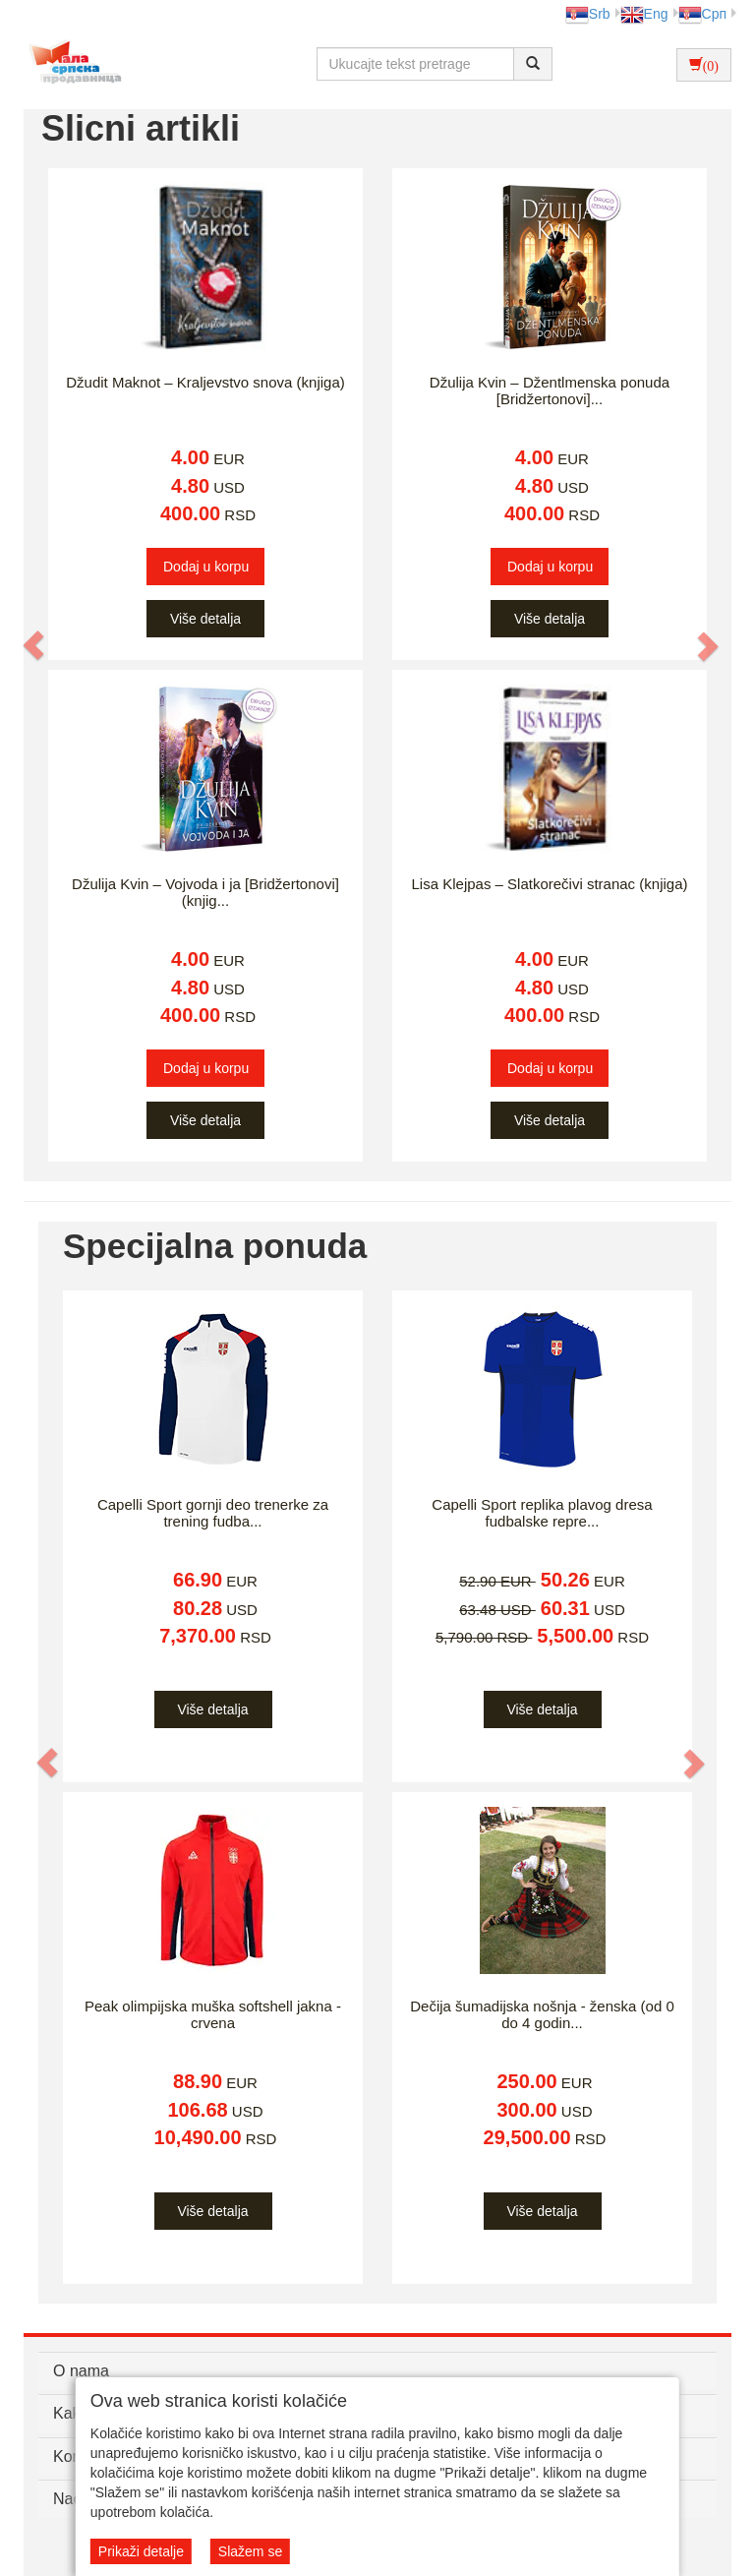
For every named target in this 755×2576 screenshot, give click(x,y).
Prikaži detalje (141, 2551)
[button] (34, 645)
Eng (644, 14)
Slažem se (250, 2551)
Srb (587, 14)
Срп (702, 14)
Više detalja (205, 619)
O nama (81, 2371)
